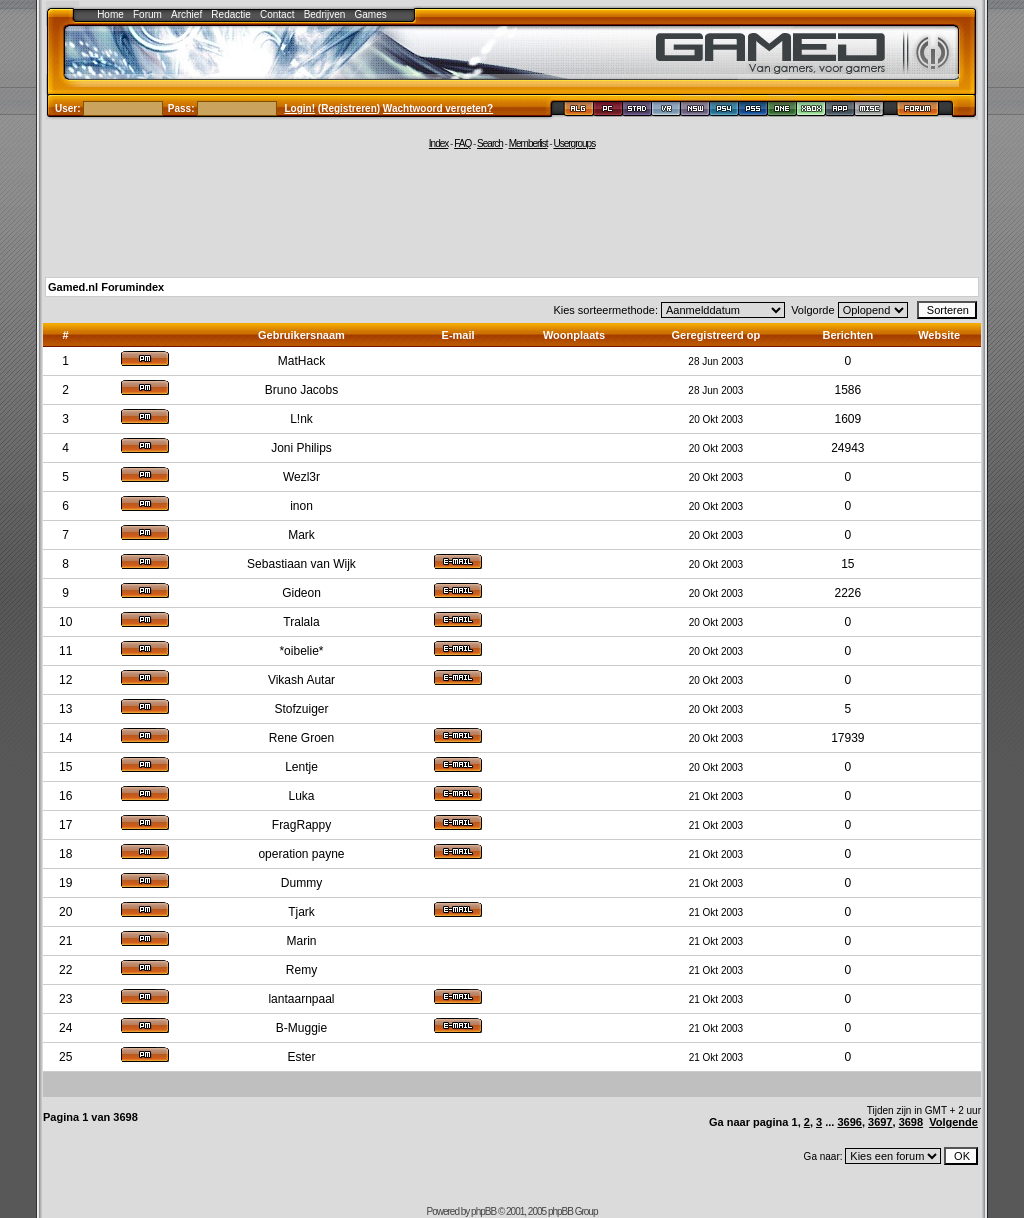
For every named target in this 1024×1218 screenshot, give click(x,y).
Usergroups (574, 143)
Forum (147, 14)
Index (438, 143)
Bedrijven (325, 14)
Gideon (301, 593)
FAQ (462, 143)
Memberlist (528, 143)
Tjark (301, 912)
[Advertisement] (512, 212)
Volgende (953, 1122)
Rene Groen (301, 738)
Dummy (301, 883)
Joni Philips (301, 448)
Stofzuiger (301, 709)
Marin (301, 941)
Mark (301, 535)
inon (301, 506)
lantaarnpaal (301, 999)
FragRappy (301, 825)
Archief (186, 14)
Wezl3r (301, 477)
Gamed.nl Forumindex (106, 287)
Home (110, 14)
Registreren (349, 108)
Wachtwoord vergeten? (438, 108)
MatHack (301, 361)
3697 (880, 1122)
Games (371, 14)
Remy (301, 970)
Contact (277, 14)
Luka (301, 796)
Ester (301, 1057)
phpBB (483, 1211)
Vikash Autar (301, 680)
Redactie (230, 14)
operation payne (301, 854)
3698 (911, 1122)
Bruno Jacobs (301, 390)
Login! (300, 108)
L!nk (301, 419)
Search (490, 143)
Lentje (301, 767)
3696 (849, 1122)
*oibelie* (301, 651)
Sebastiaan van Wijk (301, 564)
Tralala (301, 622)
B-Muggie (301, 1028)
